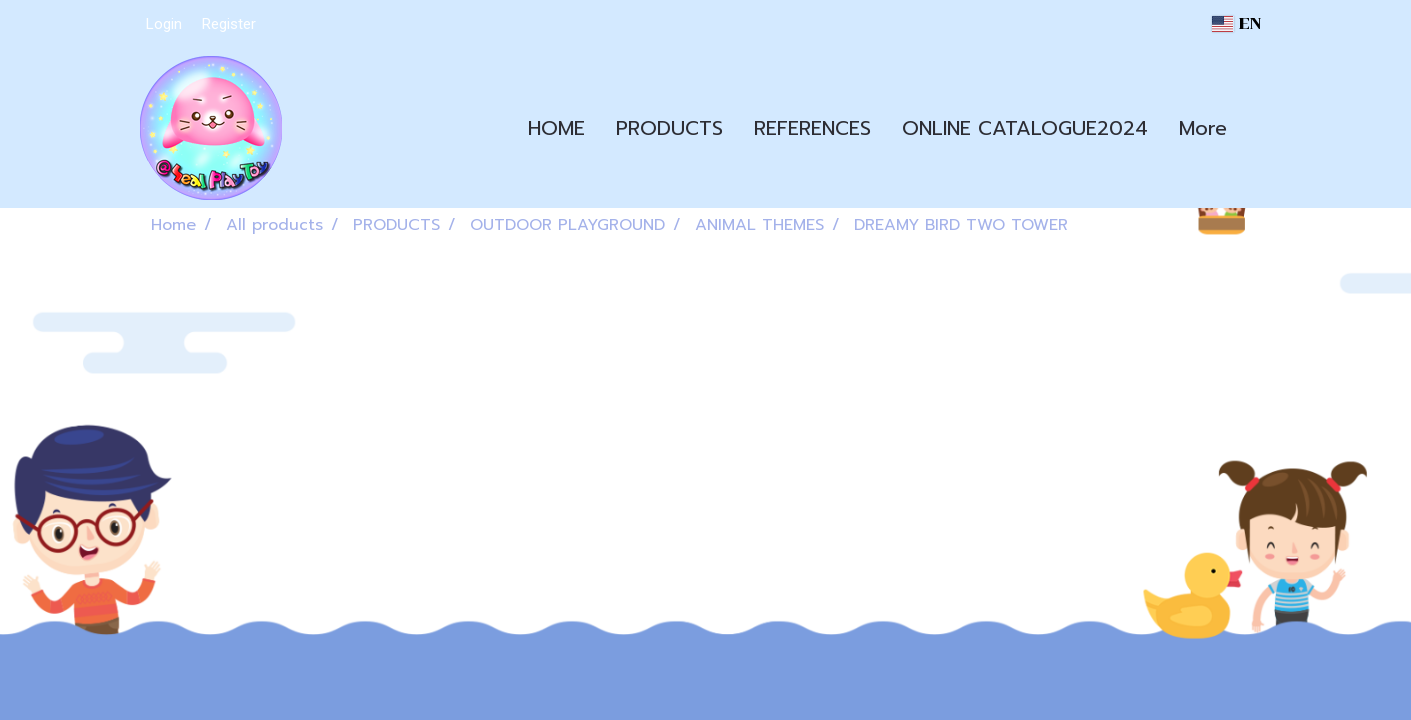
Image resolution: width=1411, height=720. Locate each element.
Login (164, 24)
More (1203, 128)
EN (1236, 23)
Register (229, 24)
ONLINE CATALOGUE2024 (1025, 128)
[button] (1260, 128)
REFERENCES (812, 128)
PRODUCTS (669, 128)
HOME (556, 128)
